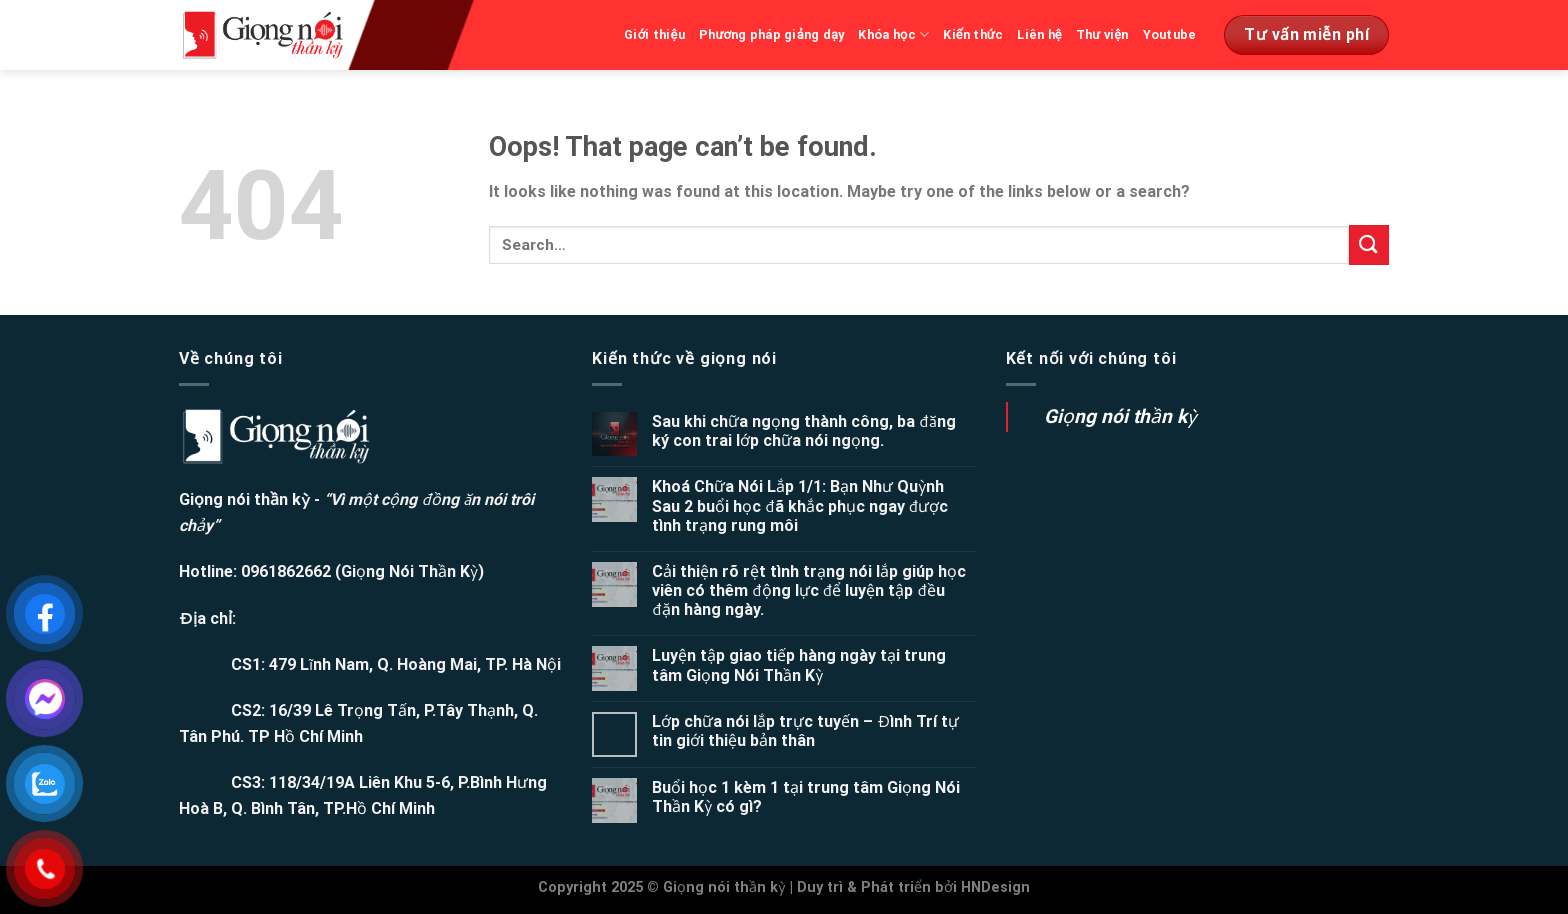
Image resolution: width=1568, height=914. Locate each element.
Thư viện (1102, 34)
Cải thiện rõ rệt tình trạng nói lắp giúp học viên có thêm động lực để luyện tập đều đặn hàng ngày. (809, 590)
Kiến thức (973, 34)
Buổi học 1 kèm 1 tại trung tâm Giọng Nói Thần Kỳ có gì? (806, 797)
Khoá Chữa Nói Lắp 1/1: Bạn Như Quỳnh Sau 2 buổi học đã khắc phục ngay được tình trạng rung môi (800, 505)
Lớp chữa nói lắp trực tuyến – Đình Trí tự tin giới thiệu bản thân (805, 731)
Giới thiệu (654, 34)
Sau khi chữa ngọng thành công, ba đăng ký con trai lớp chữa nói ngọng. (804, 431)
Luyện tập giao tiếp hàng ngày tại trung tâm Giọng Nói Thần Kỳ (799, 665)
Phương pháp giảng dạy (772, 34)
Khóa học (893, 34)
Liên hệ (1039, 34)
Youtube (1170, 34)
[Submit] (1369, 244)
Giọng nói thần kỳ (1120, 416)
